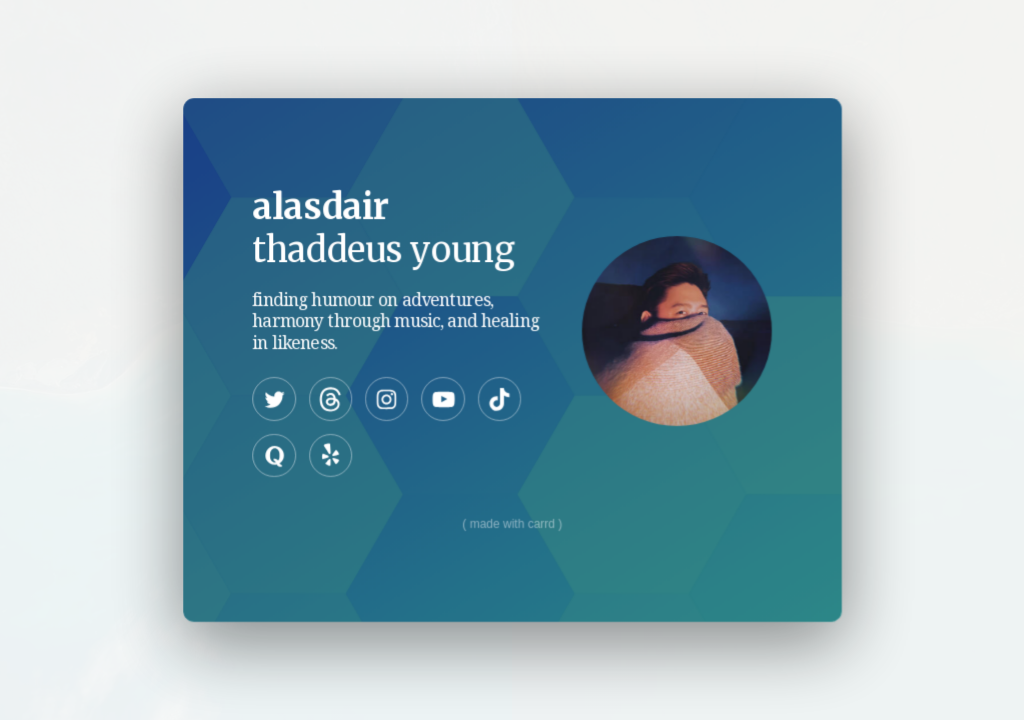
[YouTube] (442, 398)
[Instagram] (386, 398)
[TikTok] (498, 398)
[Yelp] (330, 454)
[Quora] (274, 454)
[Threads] (330, 398)
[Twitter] (274, 398)
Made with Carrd (511, 523)
